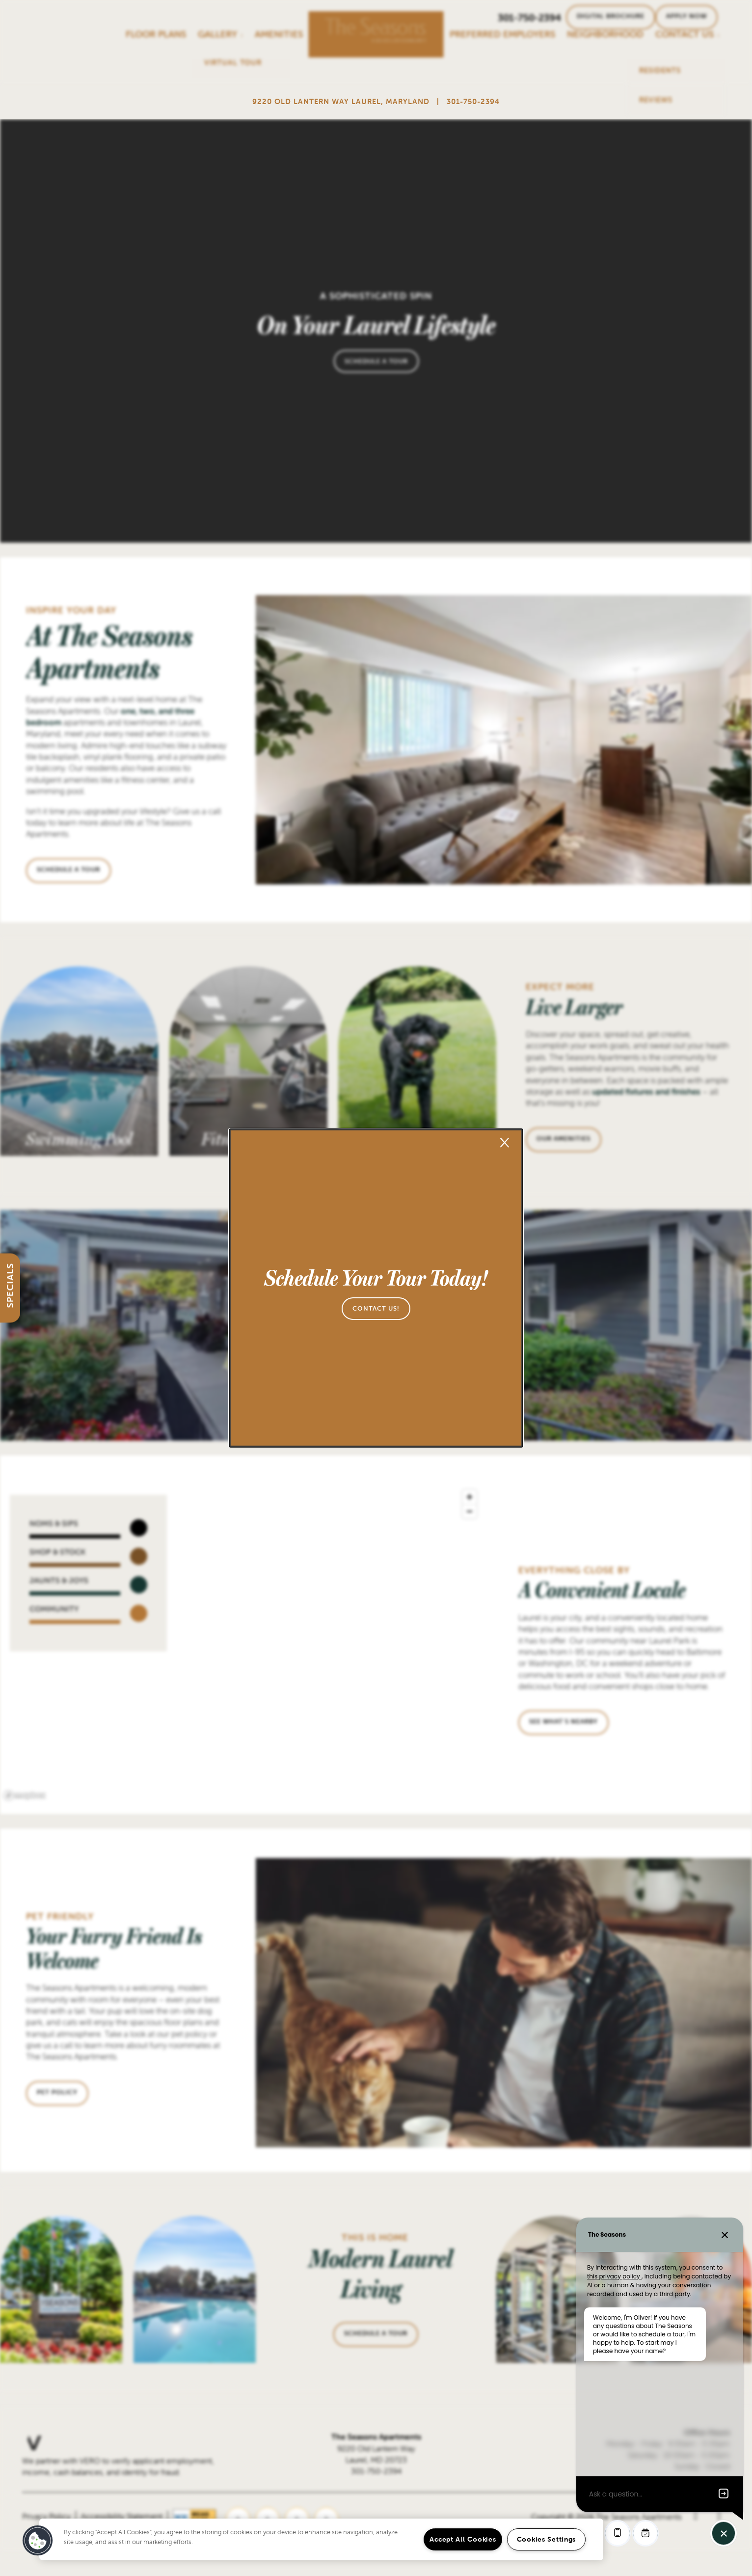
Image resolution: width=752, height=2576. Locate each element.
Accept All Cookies (463, 2539)
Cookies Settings (546, 2539)
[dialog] (376, 1288)
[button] (376, 1308)
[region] (321, 2539)
